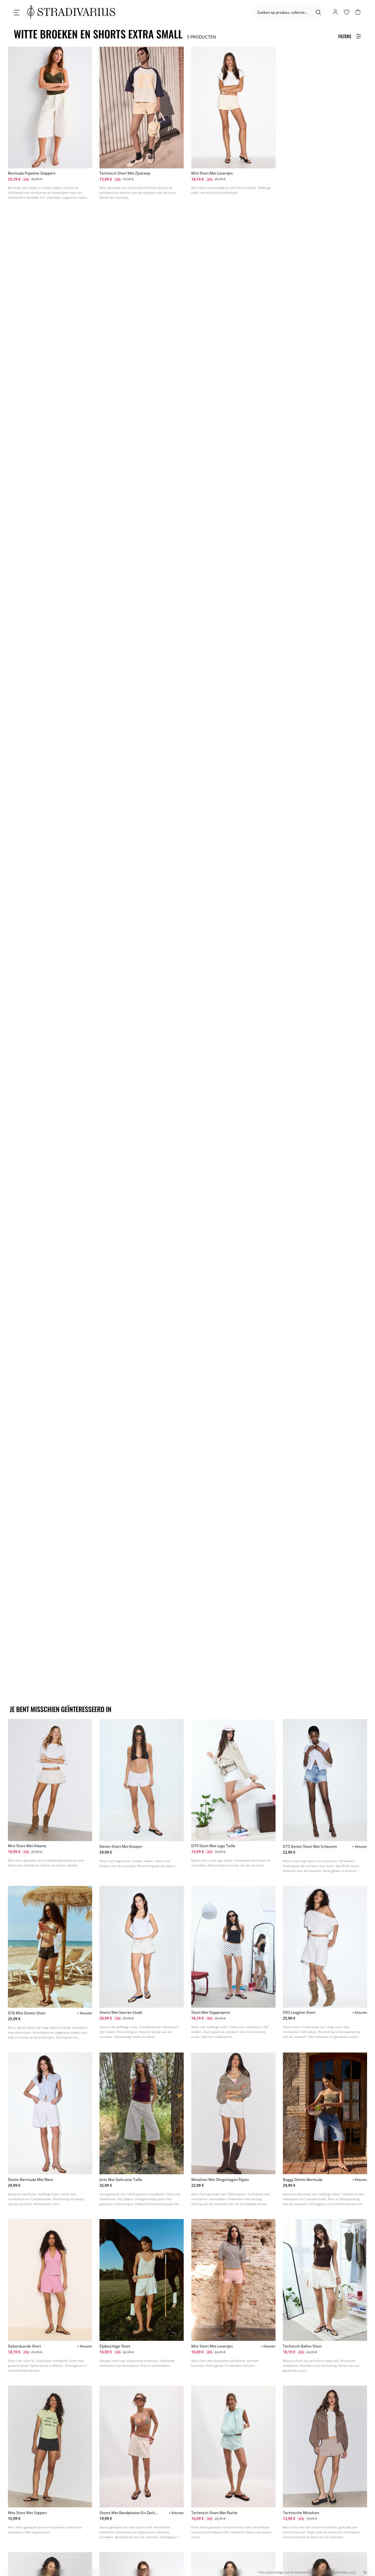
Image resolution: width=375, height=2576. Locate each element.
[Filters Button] (350, 36)
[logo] (71, 12)
